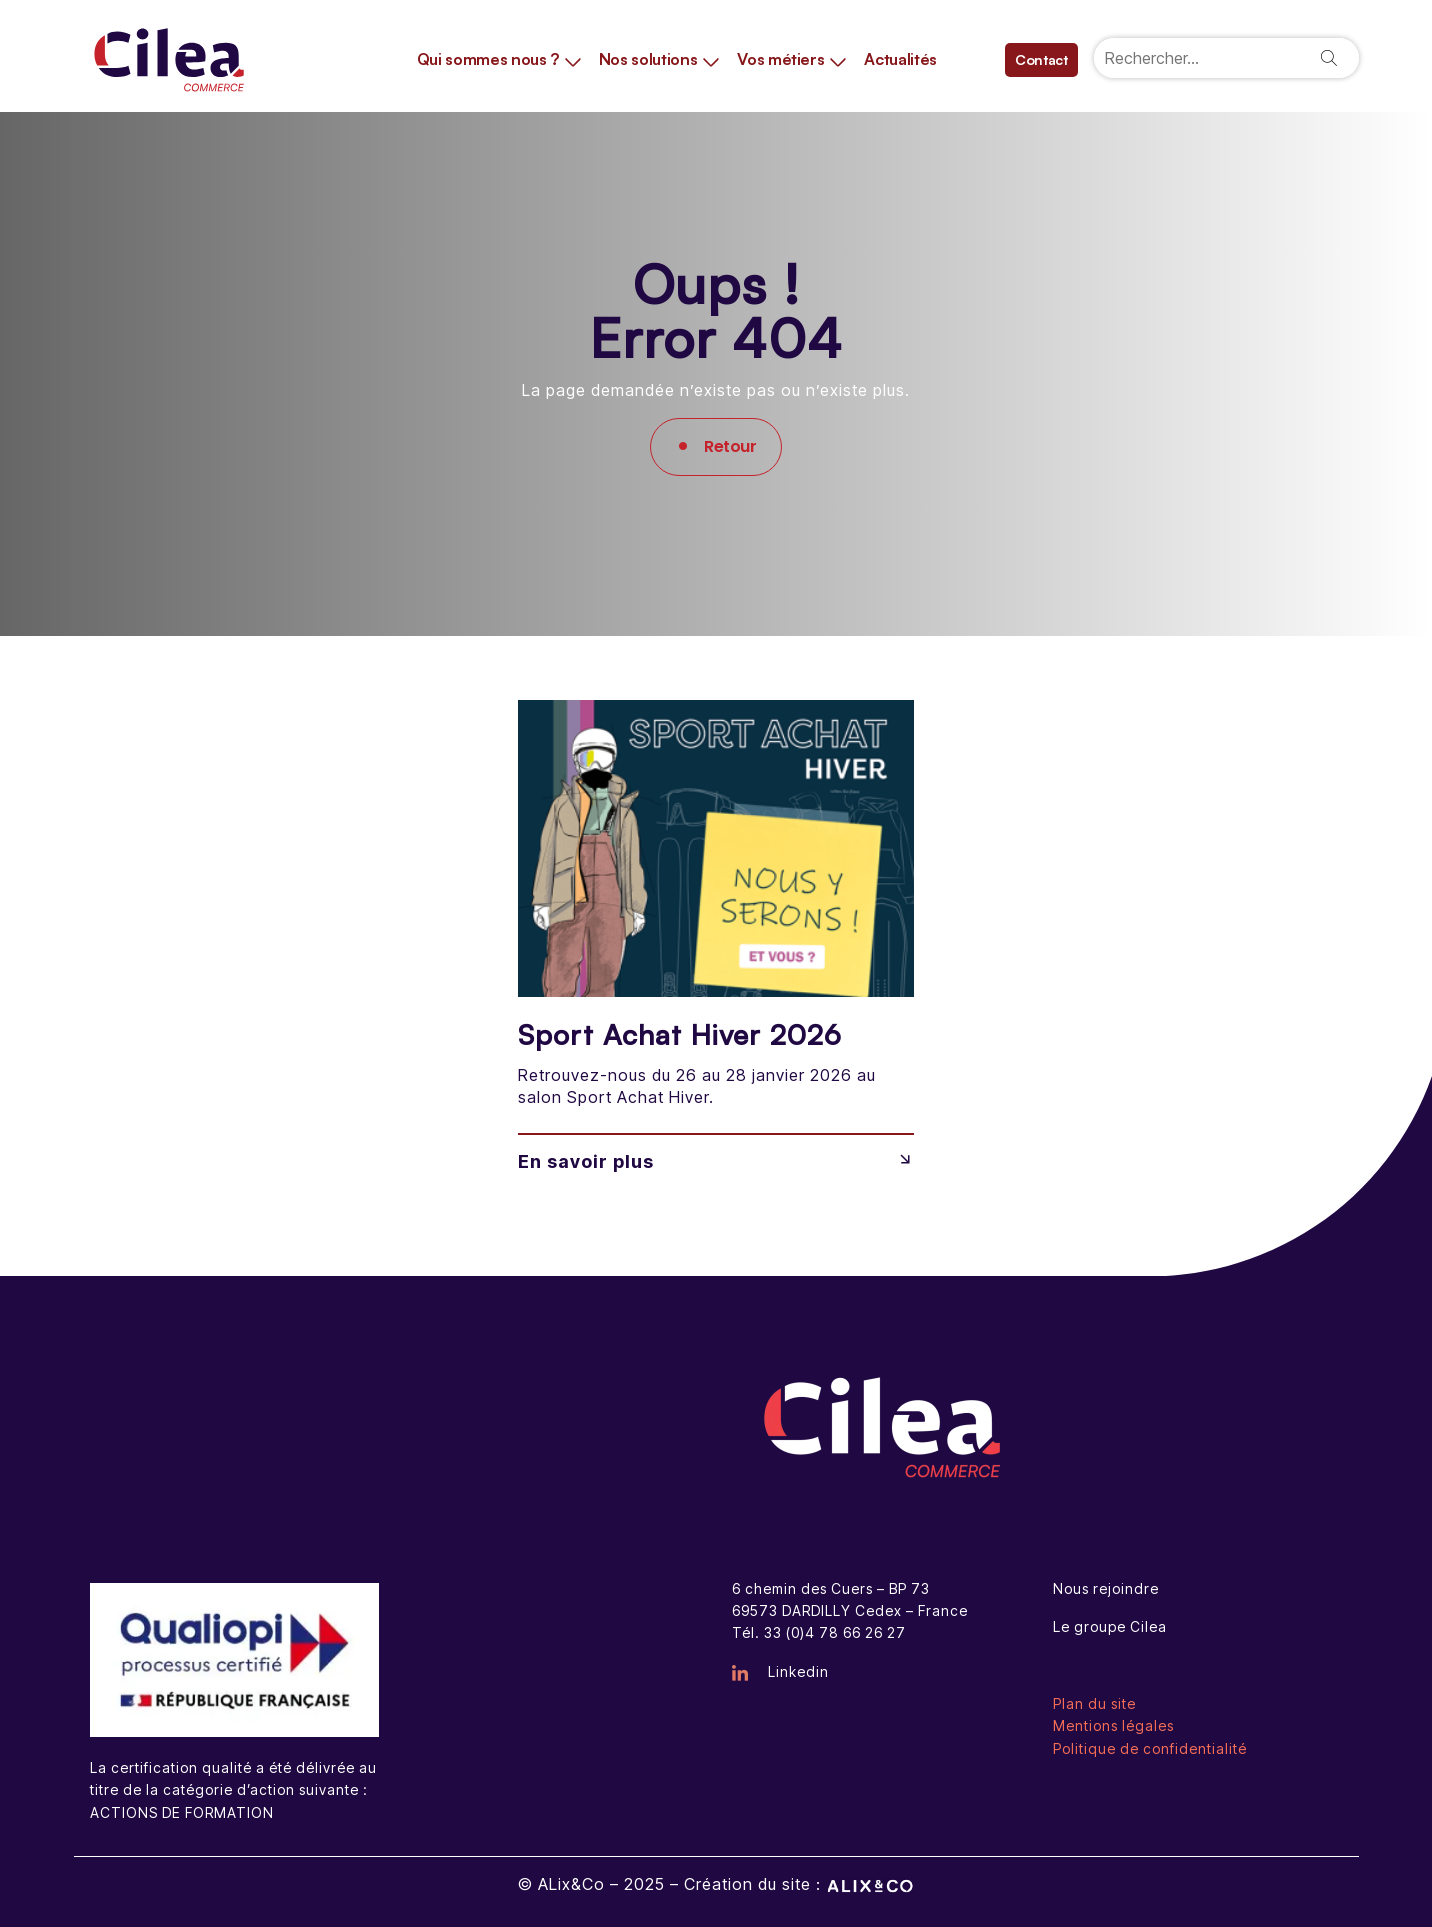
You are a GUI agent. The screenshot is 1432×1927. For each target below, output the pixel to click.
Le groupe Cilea (1110, 1626)
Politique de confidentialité (1150, 1748)
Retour (730, 446)
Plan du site (1094, 1703)
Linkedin (780, 1671)
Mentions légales (1113, 1725)
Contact (1041, 59)
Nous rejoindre (1106, 1588)
